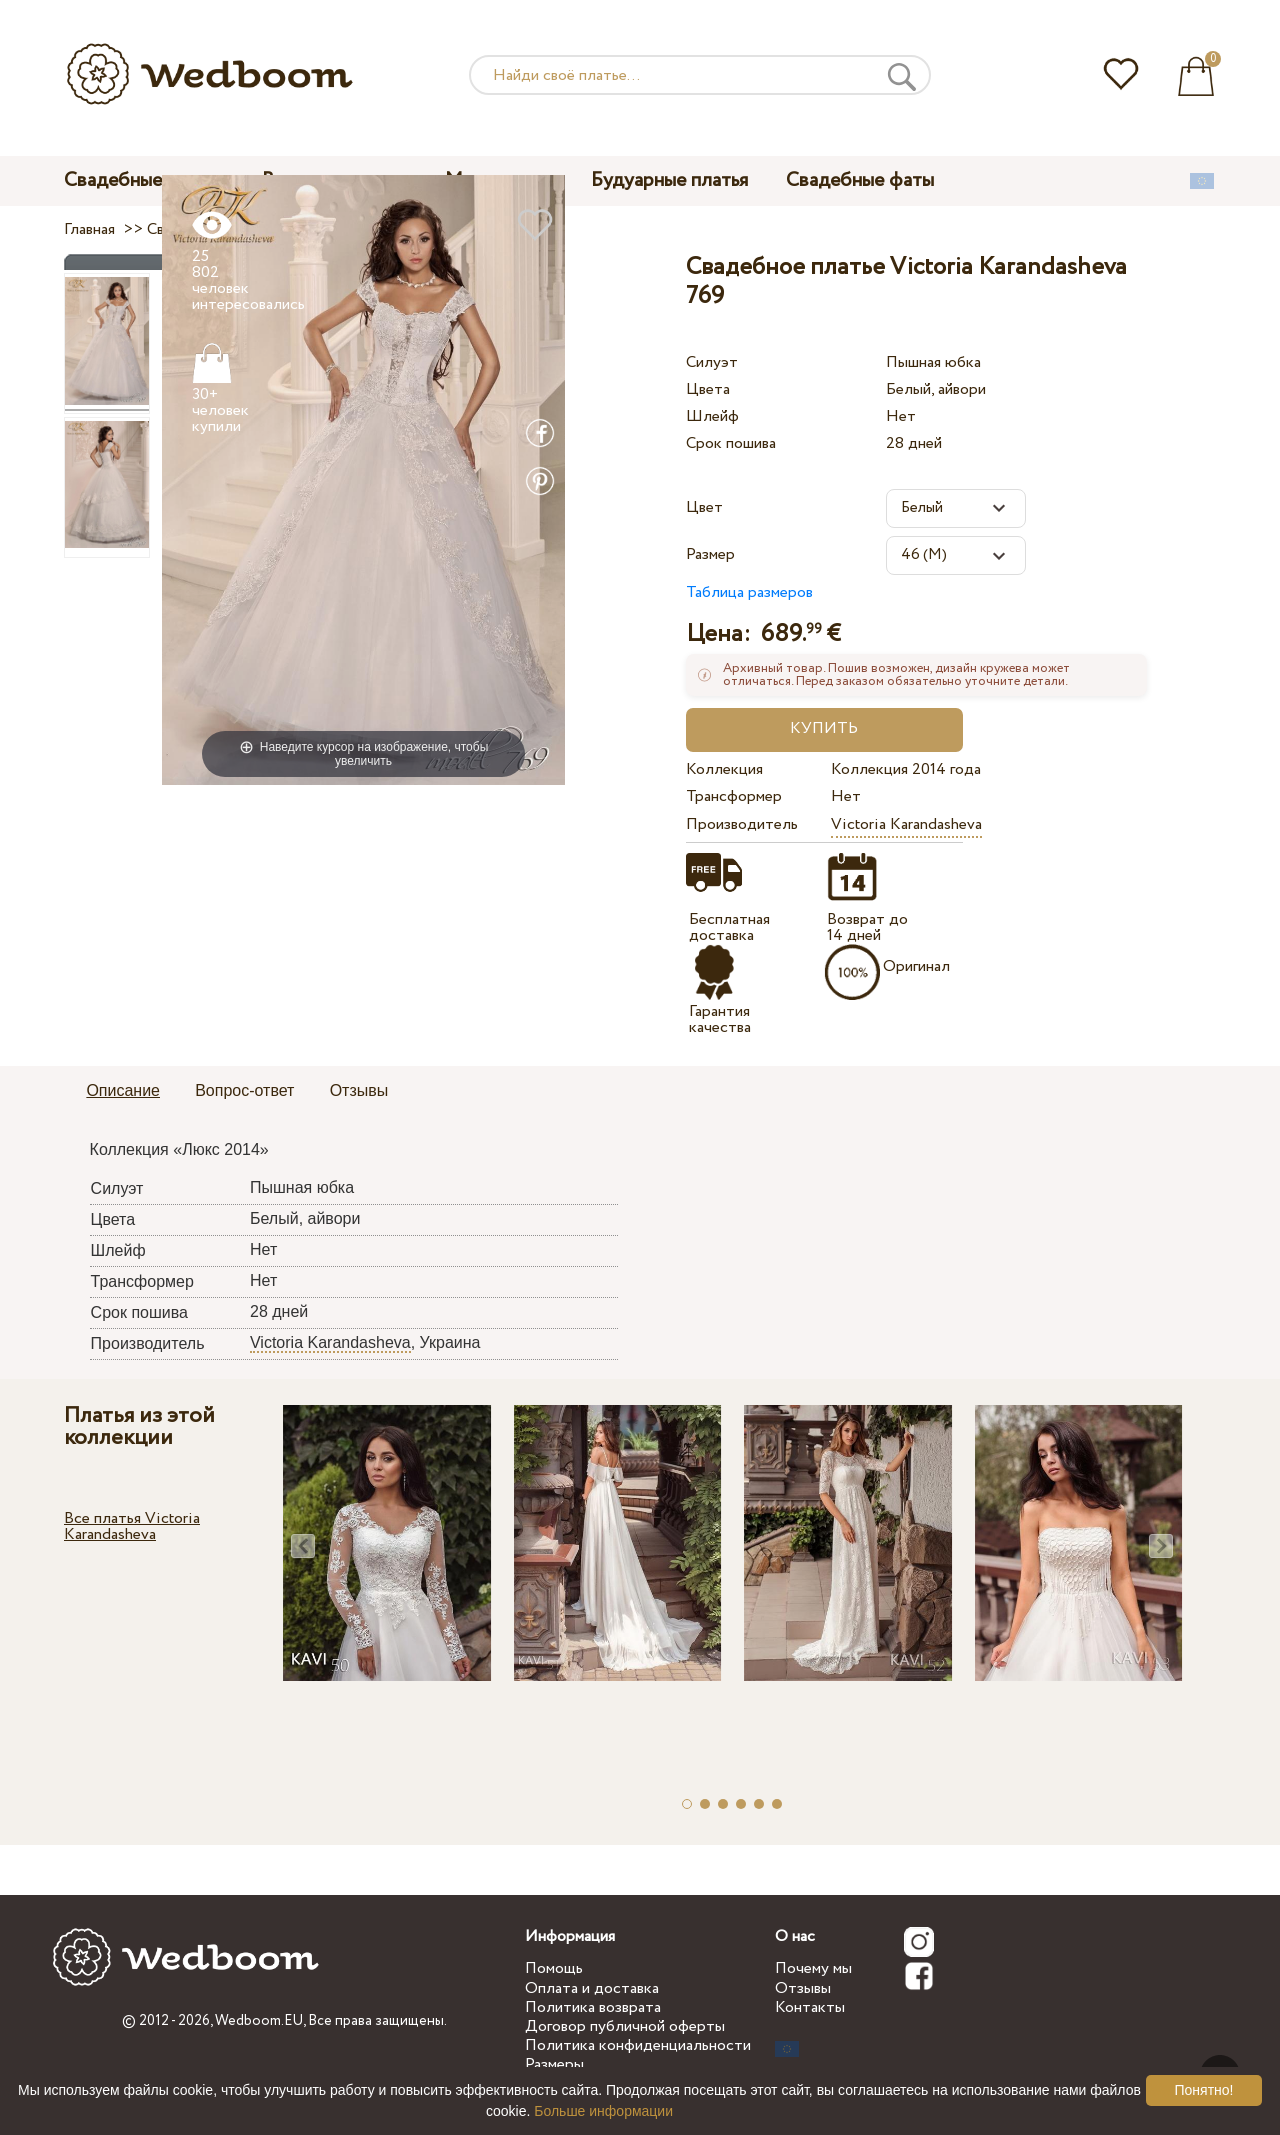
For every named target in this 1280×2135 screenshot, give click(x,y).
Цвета (708, 389)
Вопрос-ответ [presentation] (244, 1090)
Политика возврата (593, 2007)
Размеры (554, 2064)
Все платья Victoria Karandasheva (132, 1526)
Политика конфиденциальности (638, 2045)
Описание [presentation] (123, 1090)
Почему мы (813, 1968)
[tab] (123, 1092)
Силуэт (712, 362)
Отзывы (803, 1988)
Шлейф (712, 416)
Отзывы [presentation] (359, 1090)
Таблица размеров (749, 592)
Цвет (704, 507)
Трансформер (734, 796)
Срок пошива (731, 443)
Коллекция (724, 769)
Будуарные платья (669, 180)
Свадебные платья (144, 180)
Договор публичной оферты (625, 2026)
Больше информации (603, 2111)
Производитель (742, 824)
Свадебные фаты (860, 180)
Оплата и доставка (592, 1988)
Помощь (554, 1968)
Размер (710, 554)
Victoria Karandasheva (906, 824)
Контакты (810, 2007)
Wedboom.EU (259, 2021)
